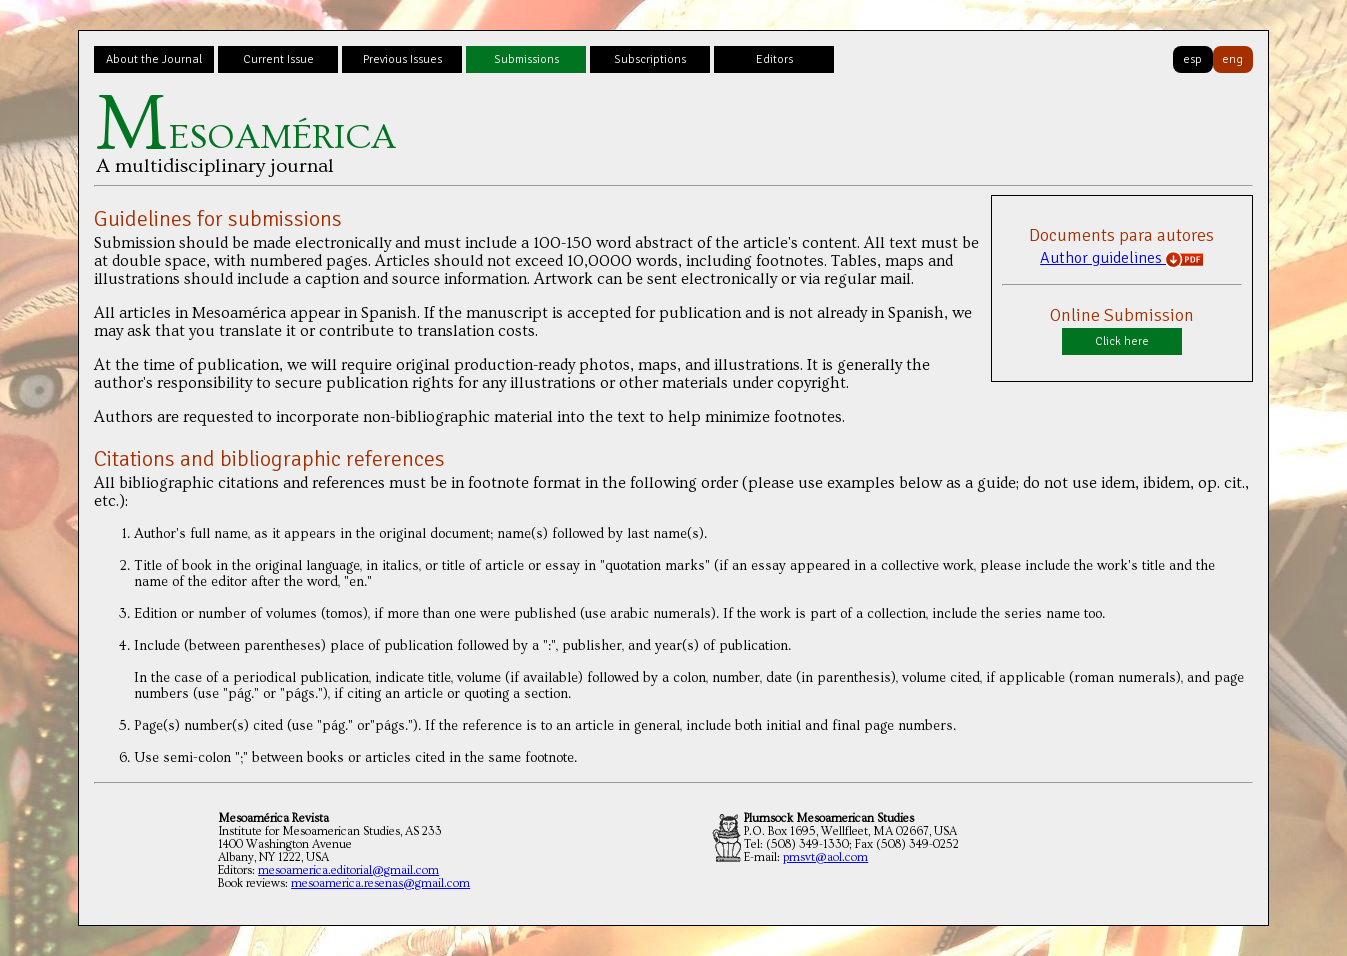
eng (1232, 59)
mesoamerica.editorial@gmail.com (348, 870)
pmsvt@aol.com (825, 857)
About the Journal (154, 59)
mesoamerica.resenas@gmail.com (380, 883)
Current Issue (278, 59)
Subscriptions (650, 59)
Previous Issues (402, 59)
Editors (774, 59)
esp (1192, 59)
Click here (1122, 341)
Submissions (526, 59)
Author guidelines (1121, 258)
